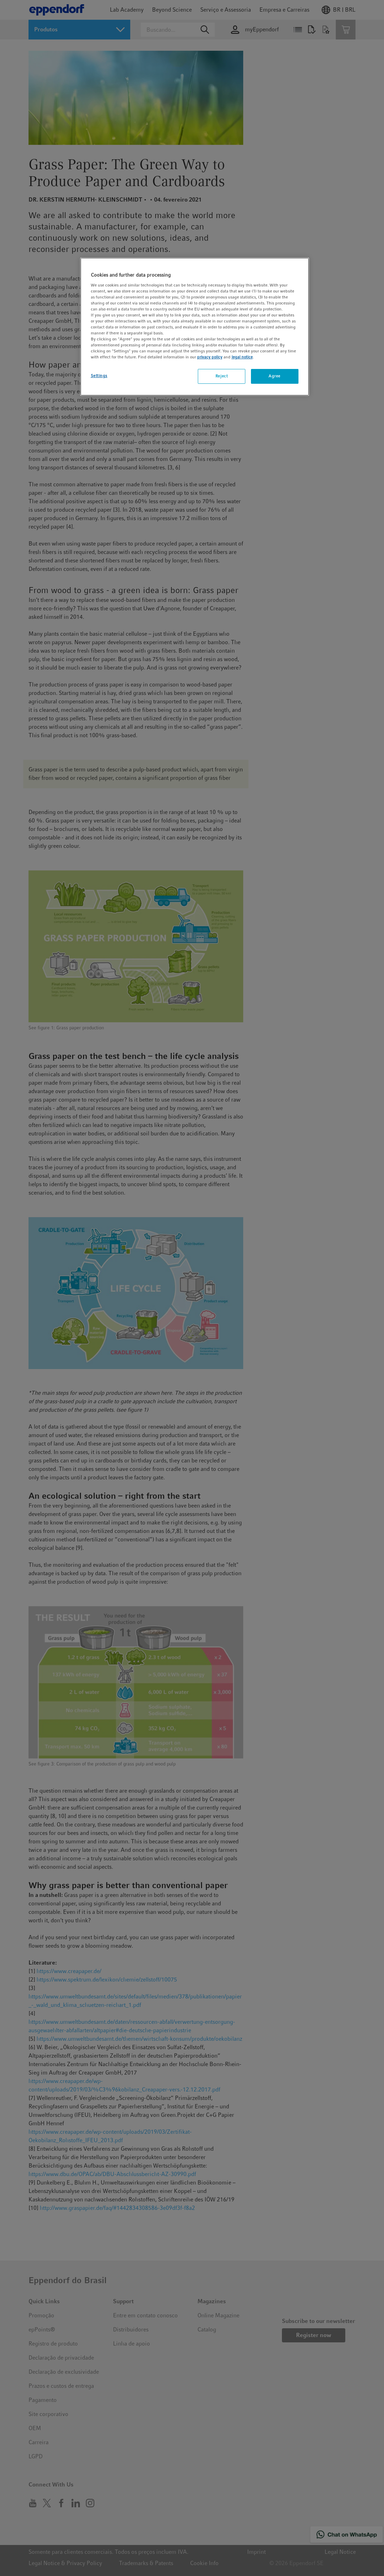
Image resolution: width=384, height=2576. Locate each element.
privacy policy (209, 357)
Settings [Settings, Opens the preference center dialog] (99, 375)
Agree (275, 376)
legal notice (242, 357)
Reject (221, 376)
